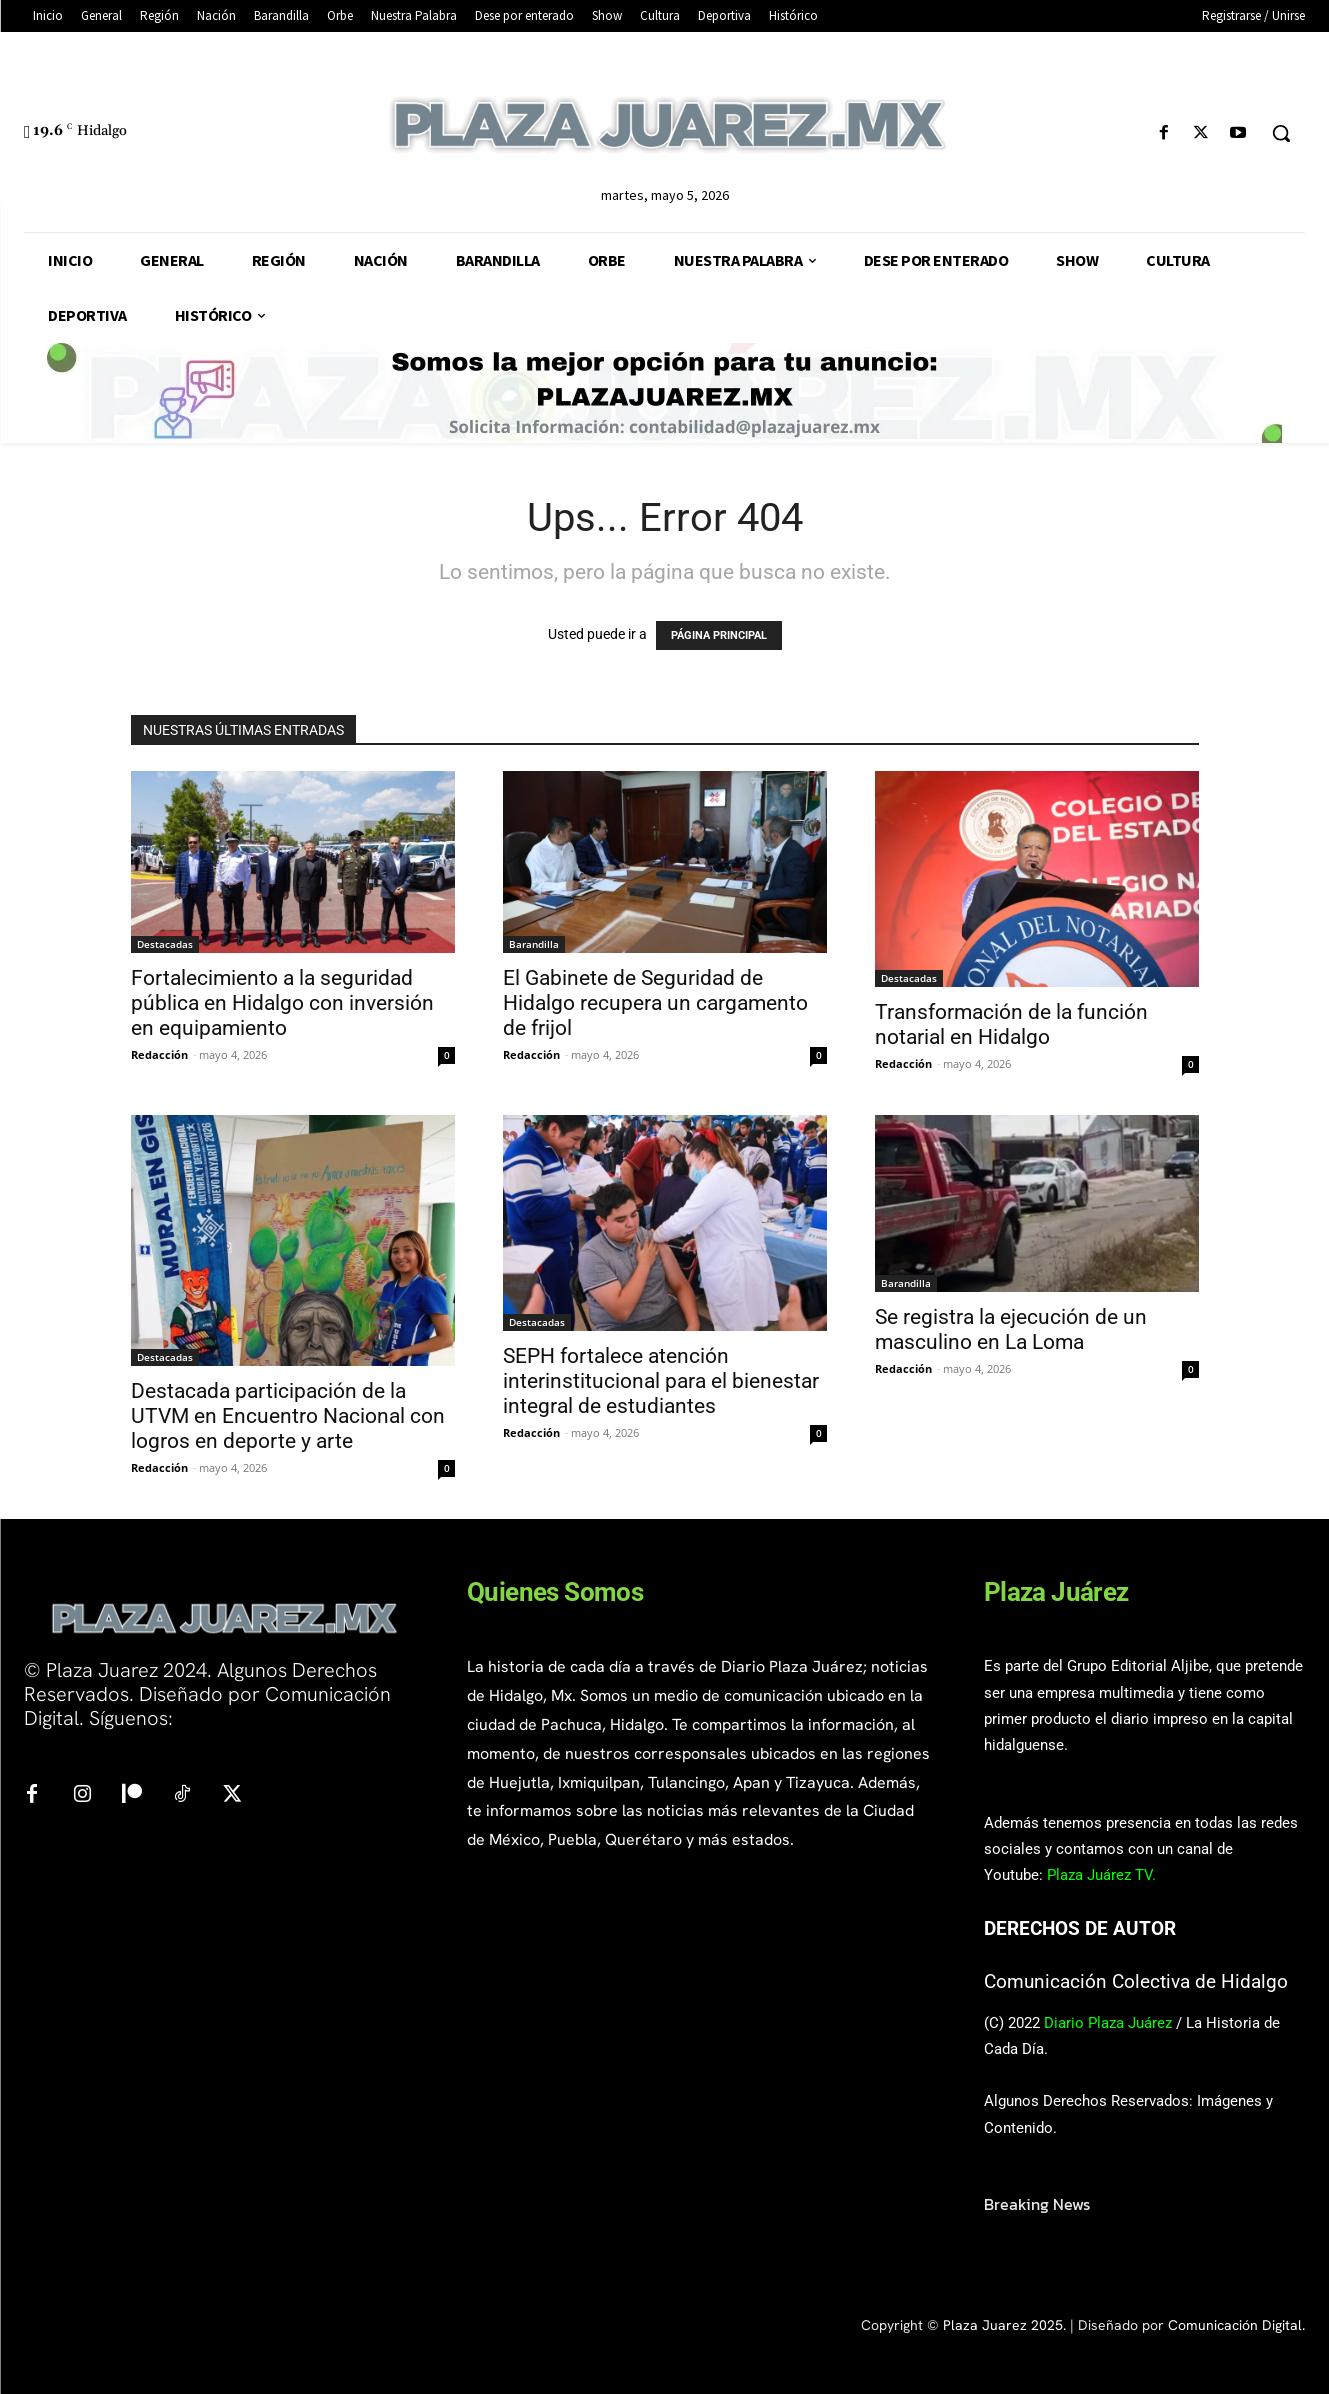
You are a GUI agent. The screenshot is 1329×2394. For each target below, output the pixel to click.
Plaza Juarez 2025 (1003, 2325)
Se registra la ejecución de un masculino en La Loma (1011, 1329)
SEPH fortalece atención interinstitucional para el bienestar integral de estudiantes (661, 1381)
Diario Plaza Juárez (1108, 2023)
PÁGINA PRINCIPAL (719, 635)
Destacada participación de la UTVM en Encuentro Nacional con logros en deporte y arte (288, 1416)
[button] (1281, 133)
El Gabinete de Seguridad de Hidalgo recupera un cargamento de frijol (655, 1003)
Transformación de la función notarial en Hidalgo (1011, 1024)
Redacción (159, 1054)
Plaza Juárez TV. (1101, 1875)
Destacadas (165, 944)
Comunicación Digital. (1236, 2325)
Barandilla (534, 944)
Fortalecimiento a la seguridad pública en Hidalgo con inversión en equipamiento (282, 1003)
